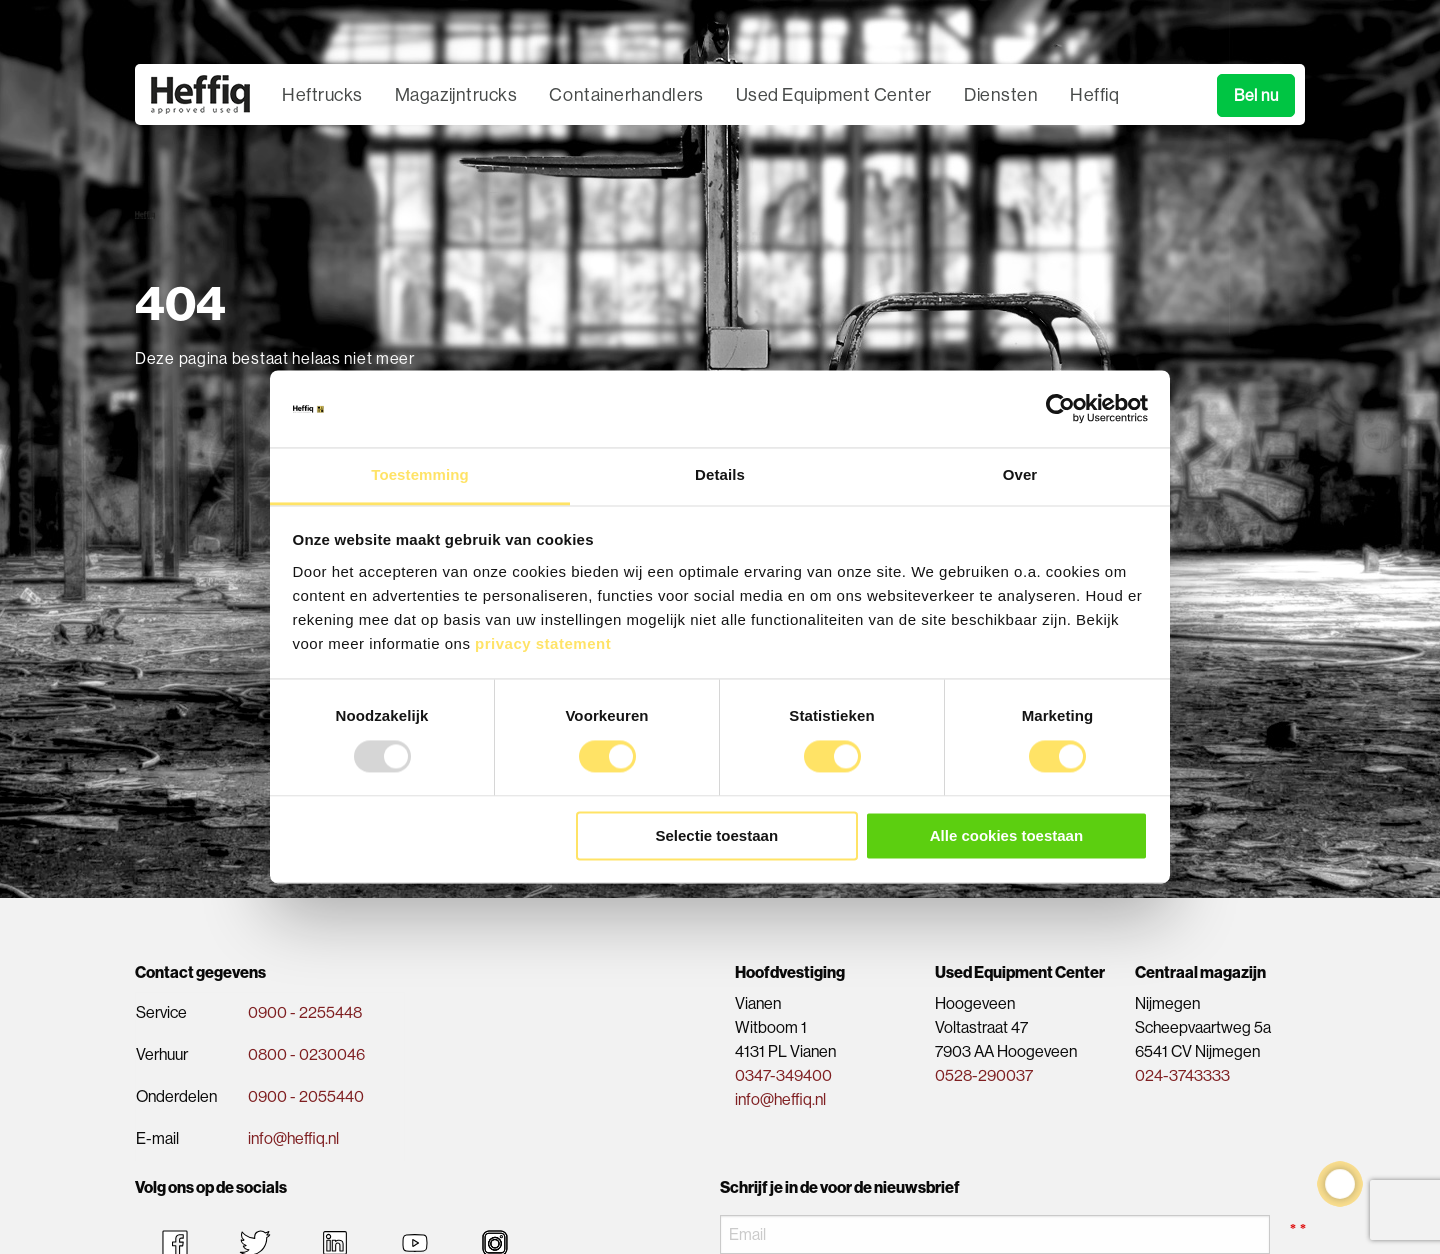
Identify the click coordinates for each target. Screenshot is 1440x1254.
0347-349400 (783, 1075)
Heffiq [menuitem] (1094, 95)
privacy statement (543, 643)
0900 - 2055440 (306, 1096)
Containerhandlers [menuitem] (626, 95)
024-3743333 (1182, 1075)
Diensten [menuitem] (1001, 95)
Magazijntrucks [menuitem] (456, 95)
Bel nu (1256, 95)
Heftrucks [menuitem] (322, 95)
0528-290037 (984, 1075)
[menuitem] (200, 94)
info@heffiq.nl (293, 1138)
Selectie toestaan (717, 835)
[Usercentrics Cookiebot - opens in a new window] (1060, 409)
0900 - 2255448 (305, 1012)
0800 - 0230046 (306, 1054)
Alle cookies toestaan (1006, 835)
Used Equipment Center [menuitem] (834, 95)
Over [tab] (1020, 474)
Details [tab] (720, 474)
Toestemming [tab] (420, 474)
